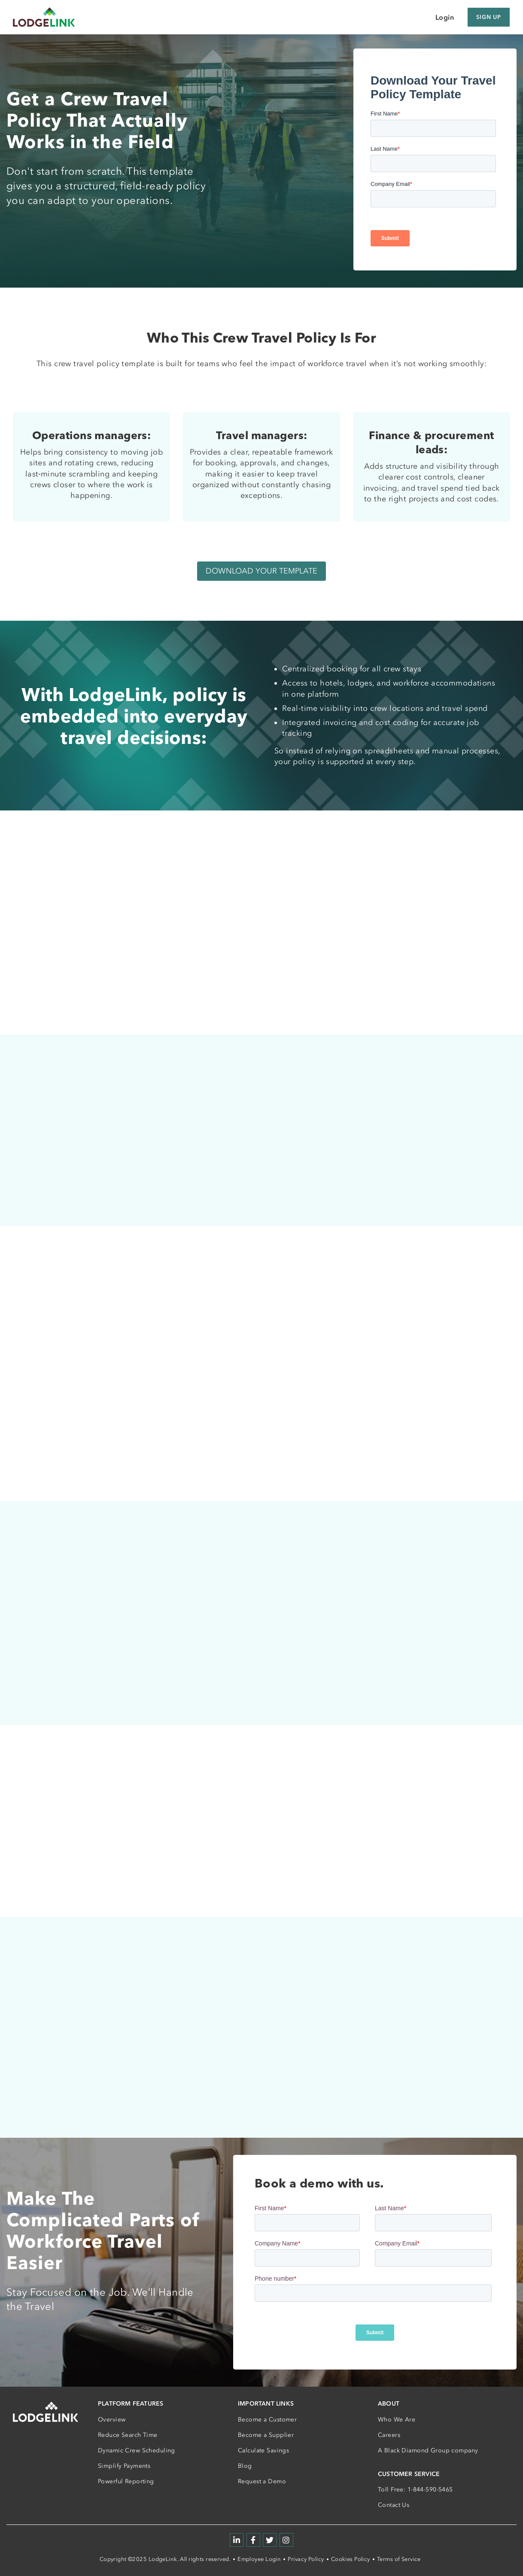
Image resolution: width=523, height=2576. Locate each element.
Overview (111, 2419)
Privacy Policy (306, 2559)
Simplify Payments (124, 2466)
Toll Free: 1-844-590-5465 (415, 2489)
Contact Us (393, 2505)
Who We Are (396, 2419)
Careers (389, 2435)
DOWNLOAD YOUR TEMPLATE (261, 571)
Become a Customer (267, 2419)
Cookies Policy (350, 2559)
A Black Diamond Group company (428, 2450)
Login (444, 17)
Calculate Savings (263, 2450)
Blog (245, 2466)
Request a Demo (262, 2481)
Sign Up (488, 17)
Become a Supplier (266, 2435)
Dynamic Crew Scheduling (136, 2450)
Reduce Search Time (128, 2435)
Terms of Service (399, 2559)
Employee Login (259, 2559)
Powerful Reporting (126, 2481)
